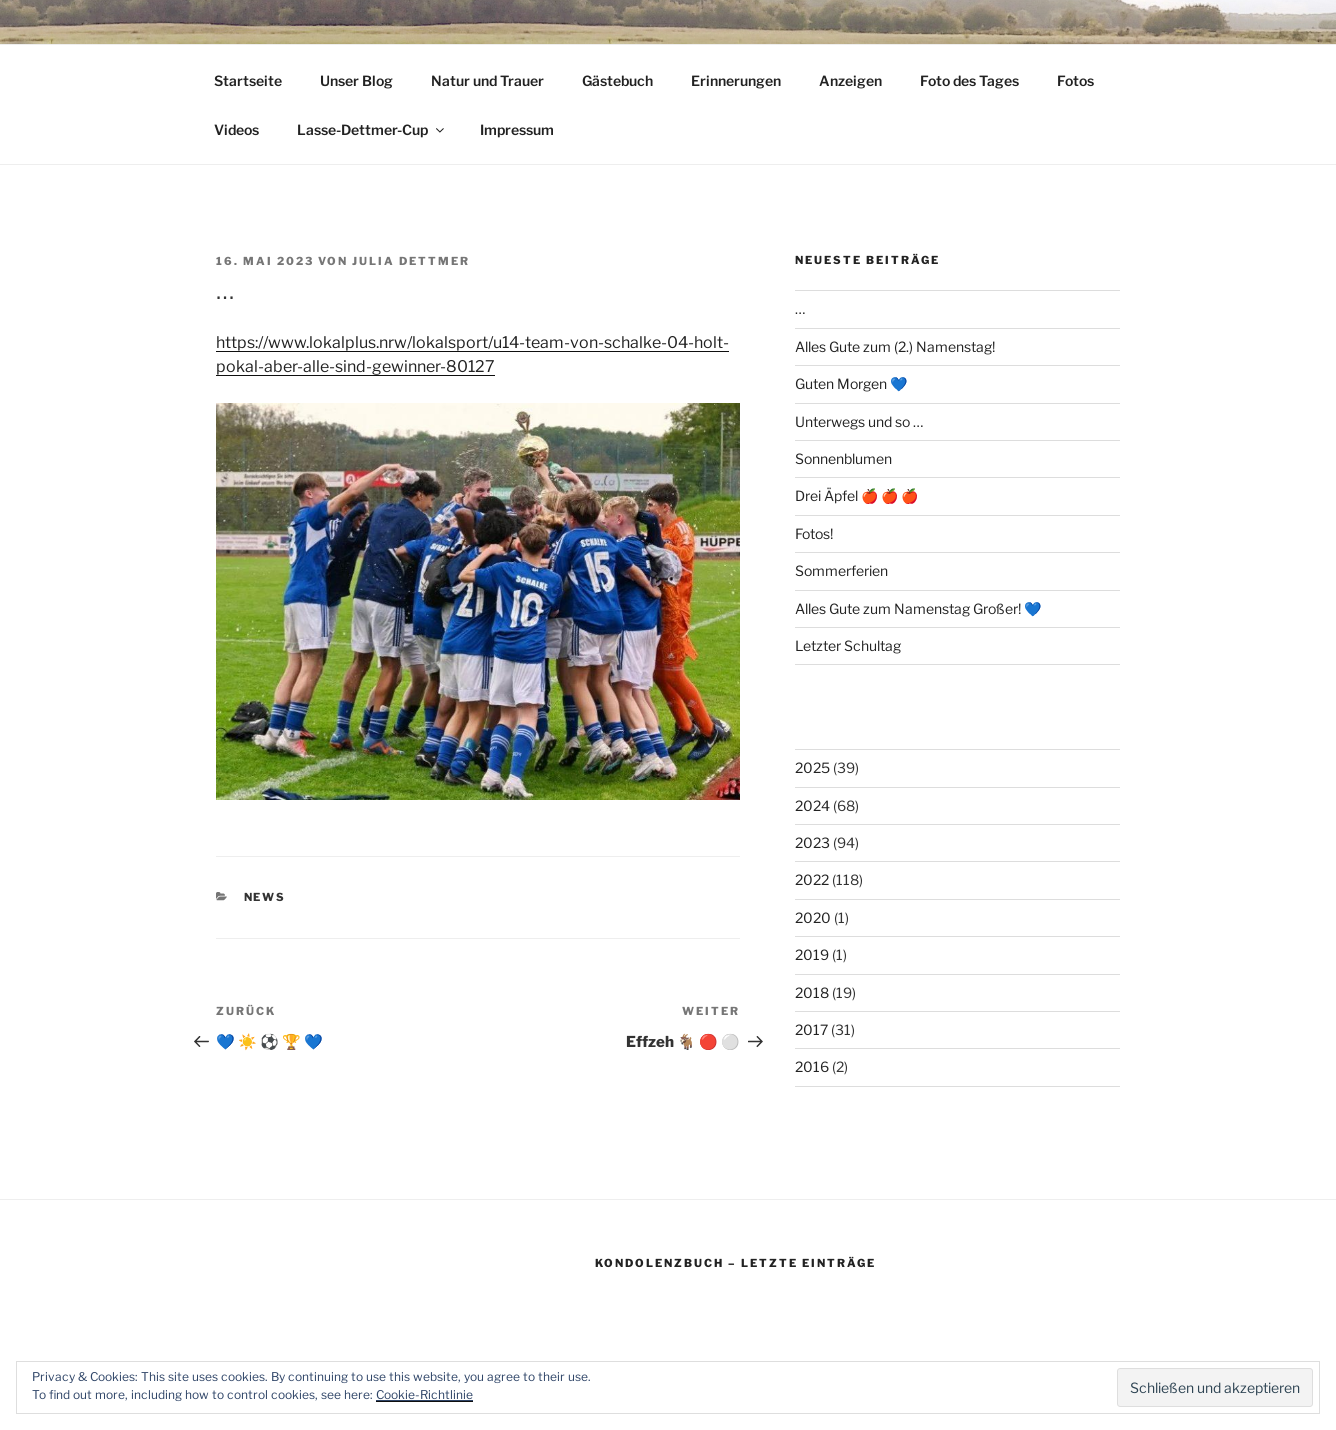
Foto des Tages (969, 80)
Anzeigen (850, 80)
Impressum (517, 129)
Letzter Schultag (848, 645)
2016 (812, 1066)
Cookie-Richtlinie (424, 1394)
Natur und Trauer (487, 80)
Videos (236, 129)
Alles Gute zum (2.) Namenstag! (895, 346)
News (265, 897)
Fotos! (814, 533)
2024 (812, 805)
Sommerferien (841, 570)
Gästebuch (617, 80)
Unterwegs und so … (859, 421)
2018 (812, 992)
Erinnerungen (736, 80)
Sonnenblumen (843, 458)
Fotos (1075, 80)
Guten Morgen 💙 (851, 383)
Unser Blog (356, 80)
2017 (811, 1029)
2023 (812, 842)
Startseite (248, 80)
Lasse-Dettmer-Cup (372, 129)
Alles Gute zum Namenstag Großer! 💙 (918, 608)
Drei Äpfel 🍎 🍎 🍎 (856, 495)
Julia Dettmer (411, 261)
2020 (813, 917)
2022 (812, 879)
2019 (812, 954)
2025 (812, 767)
